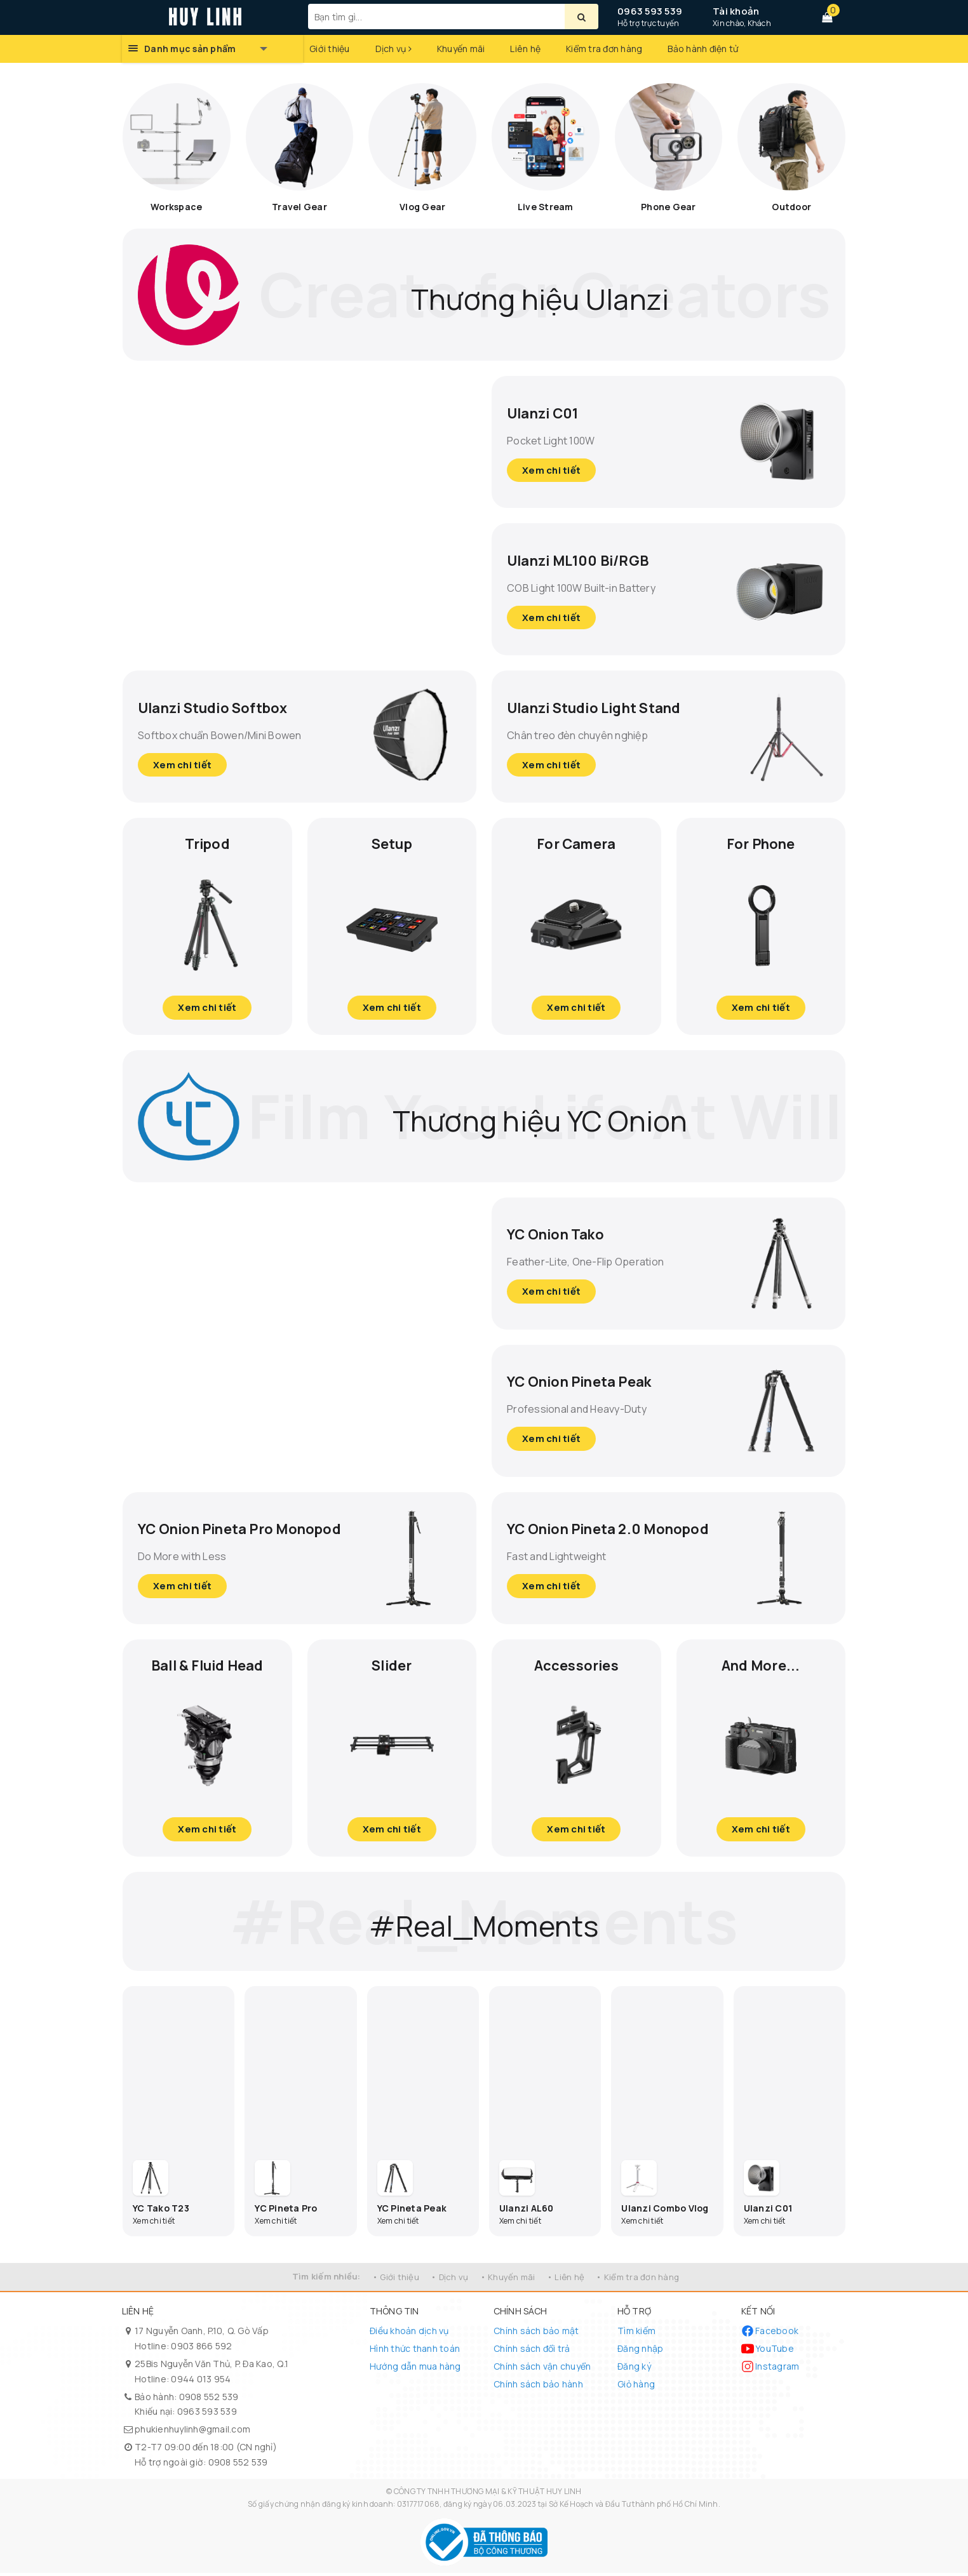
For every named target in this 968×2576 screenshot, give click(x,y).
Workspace (176, 207)
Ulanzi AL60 (526, 2211)
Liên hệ (525, 49)
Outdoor (791, 207)
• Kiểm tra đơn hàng (637, 2280)
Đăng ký (634, 2369)
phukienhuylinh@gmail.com (192, 2432)
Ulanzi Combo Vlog (664, 2211)
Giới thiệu (329, 49)
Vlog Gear (422, 207)
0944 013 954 (201, 2382)
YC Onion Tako (562, 1234)
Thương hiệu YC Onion (540, 1117)
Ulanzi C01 (547, 411)
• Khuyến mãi (507, 2280)
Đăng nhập (640, 2352)
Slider (392, 1665)
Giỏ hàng (636, 2387)
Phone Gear (668, 207)
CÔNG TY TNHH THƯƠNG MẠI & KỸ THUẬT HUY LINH (488, 2493)
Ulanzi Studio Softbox (222, 705)
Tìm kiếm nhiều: (326, 2279)
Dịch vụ (393, 49)
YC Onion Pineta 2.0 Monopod (582, 1528)
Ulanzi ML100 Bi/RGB (586, 558)
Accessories (576, 1665)
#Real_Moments (484, 1923)
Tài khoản (736, 11)
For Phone (761, 842)
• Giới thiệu (395, 2280)
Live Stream (546, 207)
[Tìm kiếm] (581, 16)
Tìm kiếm (636, 2334)
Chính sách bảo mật (536, 2334)
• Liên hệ (565, 2280)
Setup (392, 842)
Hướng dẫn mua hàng (415, 2369)
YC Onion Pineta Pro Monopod (215, 1528)
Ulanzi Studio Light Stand (605, 705)
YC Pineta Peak (412, 2211)
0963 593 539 (649, 11)
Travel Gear (299, 207)
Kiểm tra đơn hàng (604, 49)
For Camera (576, 842)
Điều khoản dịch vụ (409, 2334)
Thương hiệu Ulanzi (540, 294)
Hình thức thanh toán (415, 2352)
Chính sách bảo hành (538, 2387)
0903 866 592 (201, 2349)
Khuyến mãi (461, 49)
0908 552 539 (209, 2399)
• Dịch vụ (449, 2280)
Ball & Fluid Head (207, 1665)
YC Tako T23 (161, 2211)
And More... (761, 1665)
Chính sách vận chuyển (542, 2369)
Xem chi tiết (552, 470)
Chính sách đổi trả (532, 2352)
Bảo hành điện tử (703, 49)
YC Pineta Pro (286, 2211)
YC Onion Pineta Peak (589, 1381)
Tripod (207, 842)
